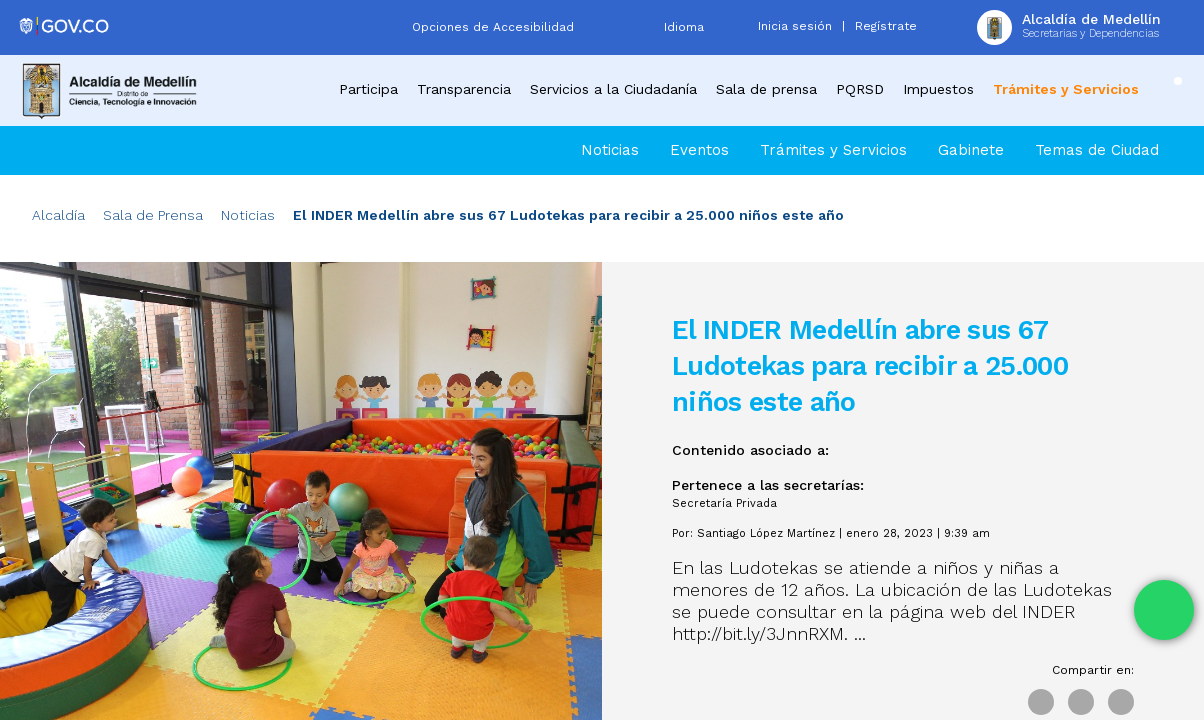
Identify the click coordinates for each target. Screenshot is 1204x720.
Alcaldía (58, 215)
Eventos (699, 150)
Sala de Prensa (153, 215)
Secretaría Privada (724, 503)
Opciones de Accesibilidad (493, 27)
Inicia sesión (795, 26)
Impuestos (938, 89)
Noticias (610, 150)
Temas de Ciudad (1097, 150)
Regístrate (886, 26)
